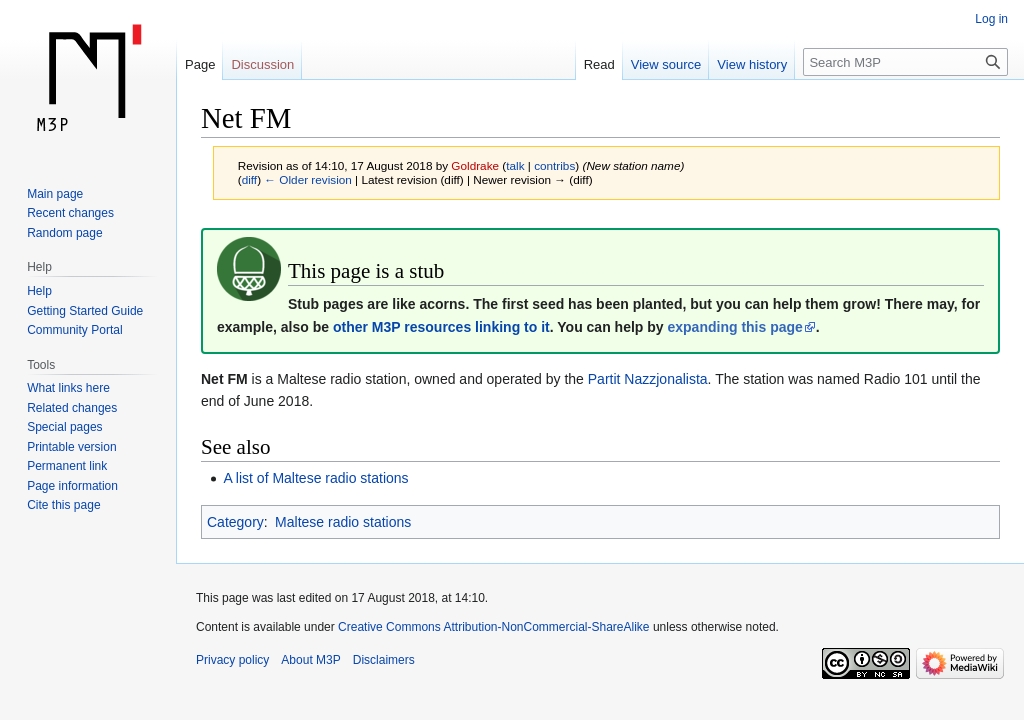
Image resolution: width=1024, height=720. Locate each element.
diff (249, 179)
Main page (55, 194)
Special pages (64, 427)
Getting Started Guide (85, 311)
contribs (554, 165)
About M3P (310, 660)
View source (666, 64)
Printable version (71, 447)
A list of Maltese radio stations (315, 478)
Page (200, 64)
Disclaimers (384, 660)
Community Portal (74, 330)
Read (599, 64)
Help (39, 291)
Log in (991, 19)
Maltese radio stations (343, 522)
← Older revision (308, 179)
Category (235, 522)
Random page (64, 233)
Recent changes (70, 213)
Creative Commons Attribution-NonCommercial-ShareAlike (493, 627)
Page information (72, 486)
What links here (68, 388)
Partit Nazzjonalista (648, 379)
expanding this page (734, 327)
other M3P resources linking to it (441, 327)
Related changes (72, 408)
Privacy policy (232, 660)
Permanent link (67, 466)
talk (515, 165)
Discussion (262, 64)
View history (752, 64)
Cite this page (63, 505)
